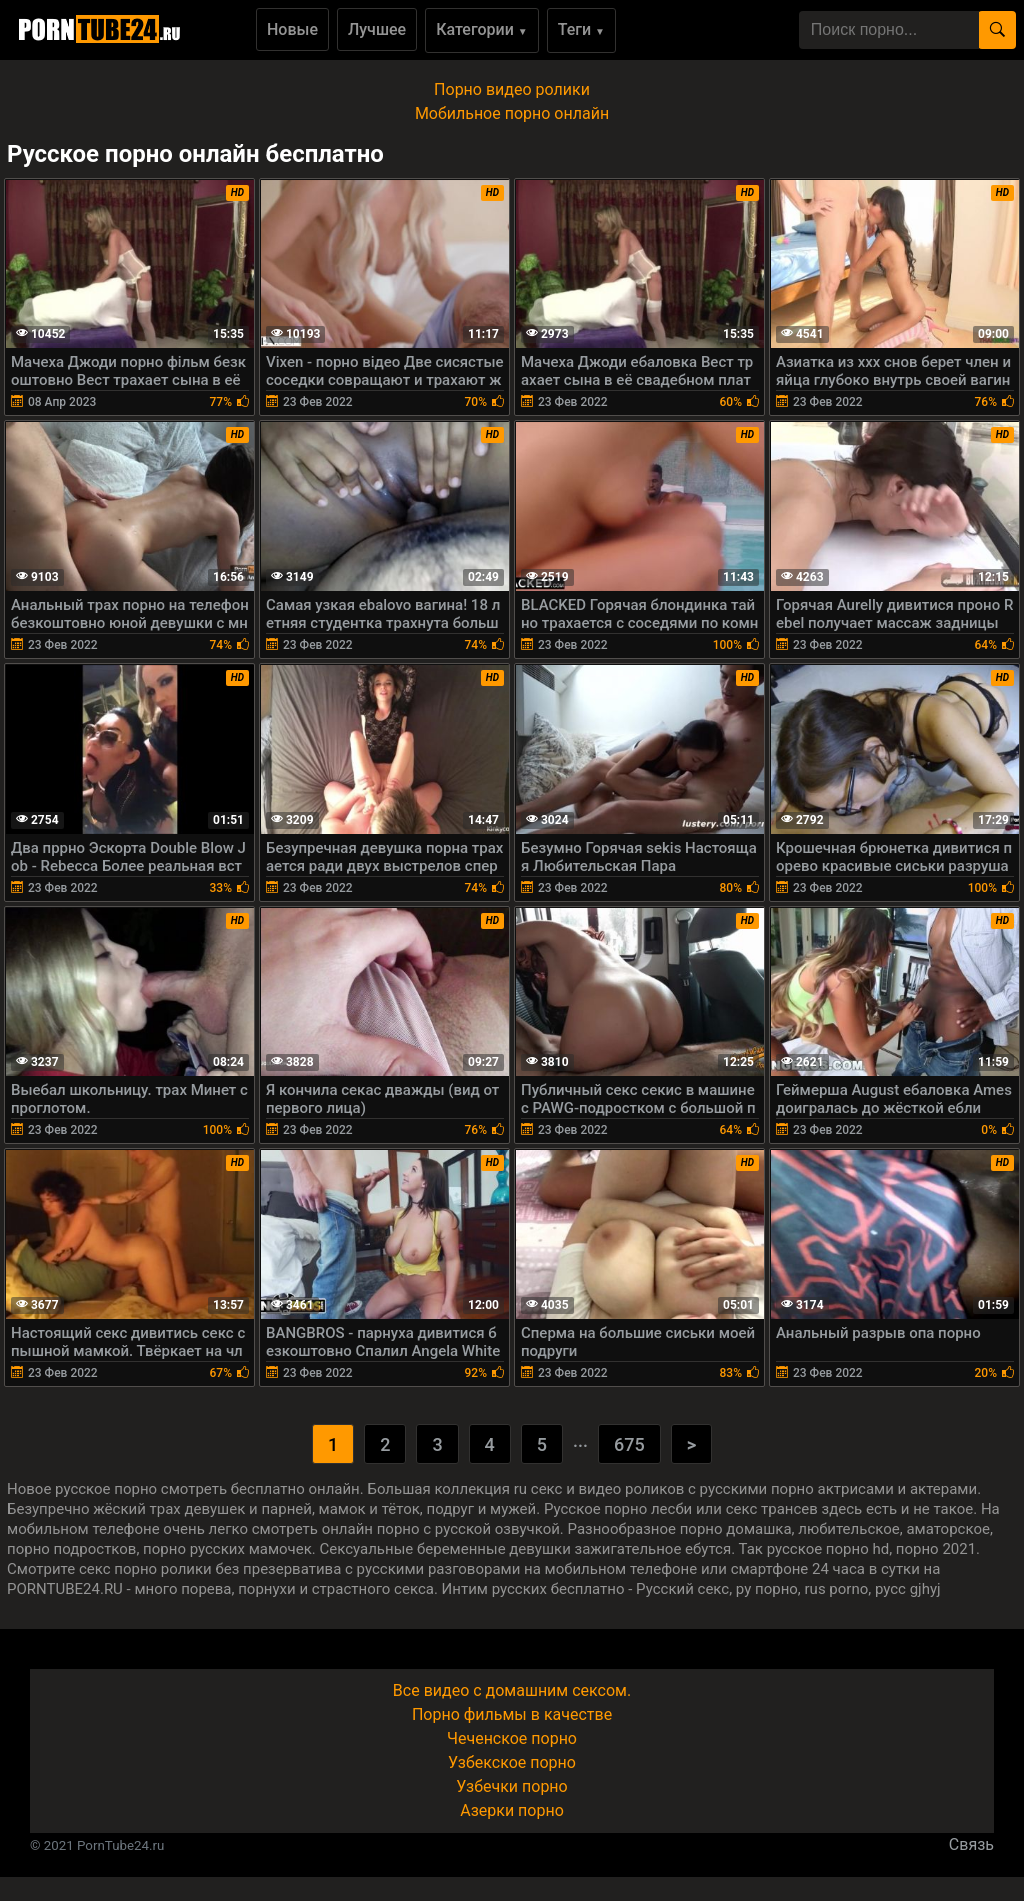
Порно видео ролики (512, 89)
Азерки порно (512, 1810)
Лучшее (377, 29)
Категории (482, 29)
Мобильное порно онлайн (512, 113)
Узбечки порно (511, 1786)
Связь (971, 1844)
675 (629, 1444)
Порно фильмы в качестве (512, 1714)
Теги (581, 29)
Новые (292, 29)
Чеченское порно (512, 1738)
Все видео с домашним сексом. (512, 1690)
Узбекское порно (512, 1762)
